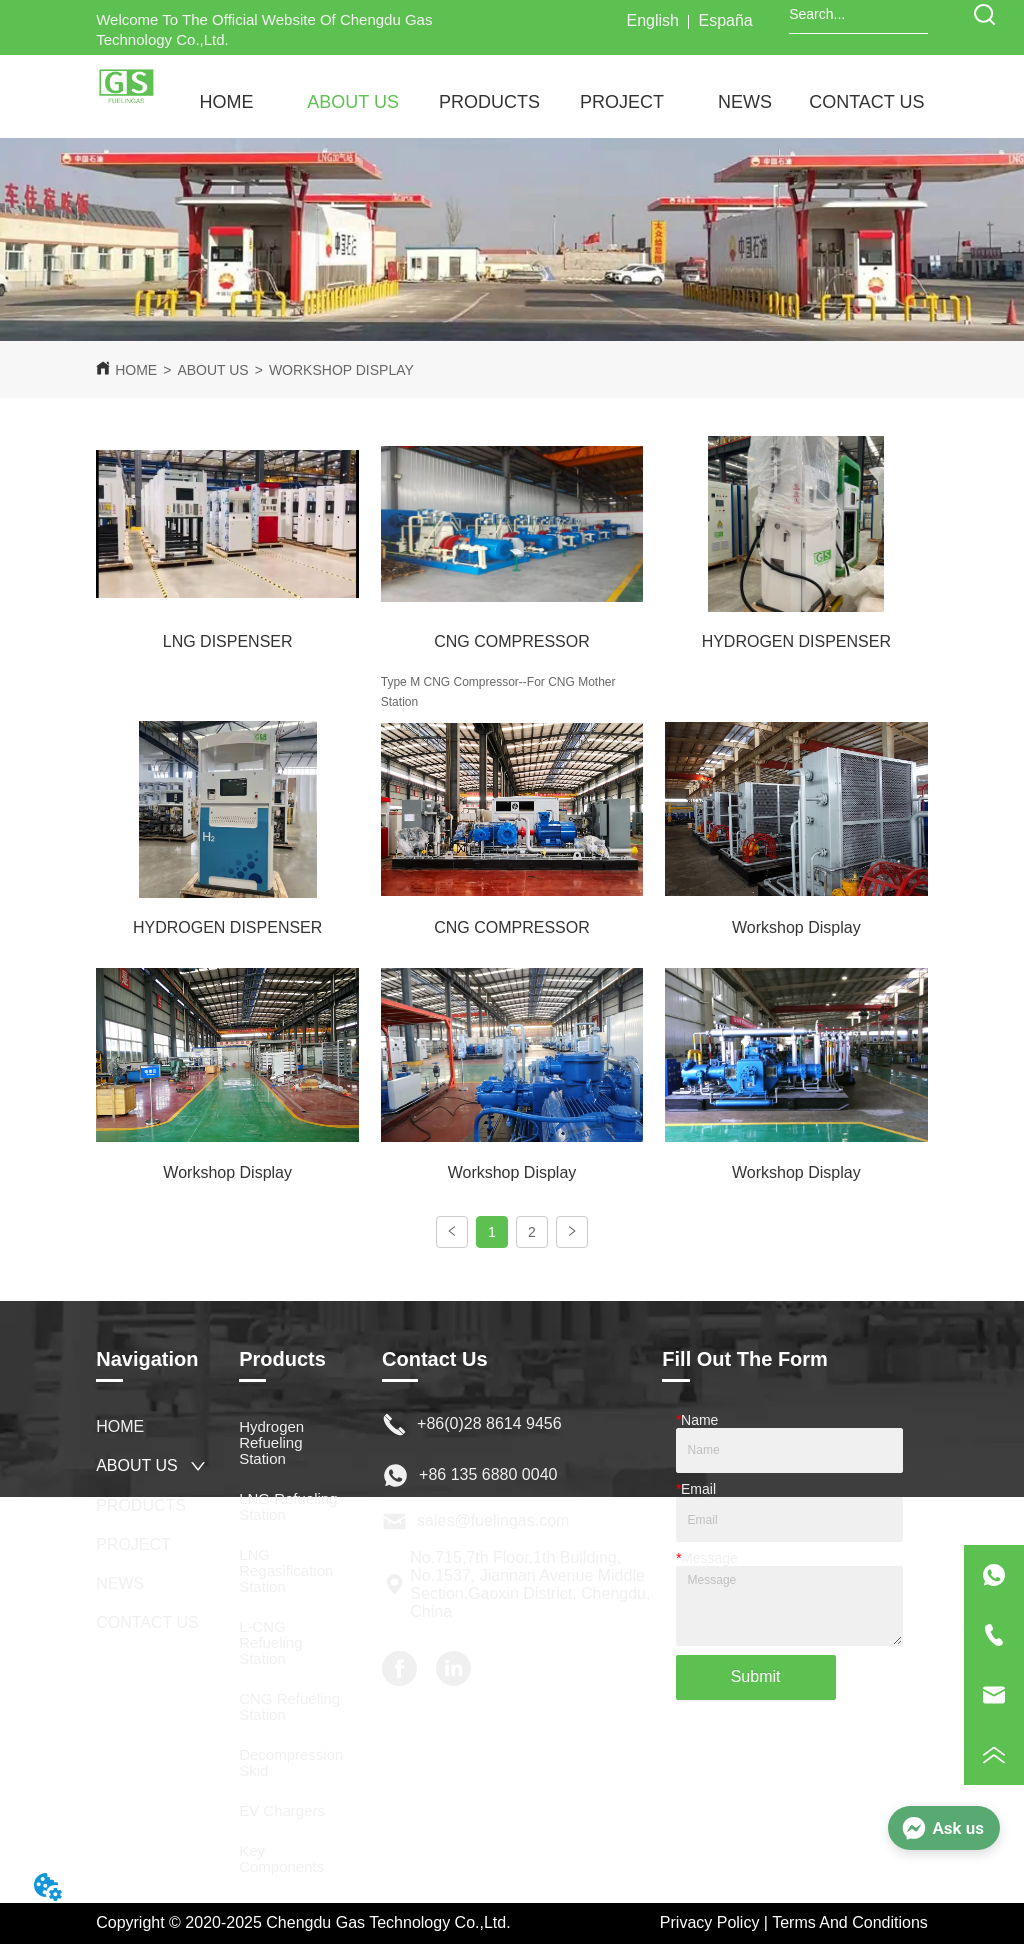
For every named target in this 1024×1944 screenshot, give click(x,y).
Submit (756, 1676)
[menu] (546, 103)
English (652, 20)
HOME (136, 370)
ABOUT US (212, 370)
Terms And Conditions (850, 1922)
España (726, 20)
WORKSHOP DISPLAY (341, 370)
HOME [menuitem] (226, 102)
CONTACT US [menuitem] (866, 102)
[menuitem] (353, 103)
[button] (353, 102)
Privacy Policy (710, 1922)
